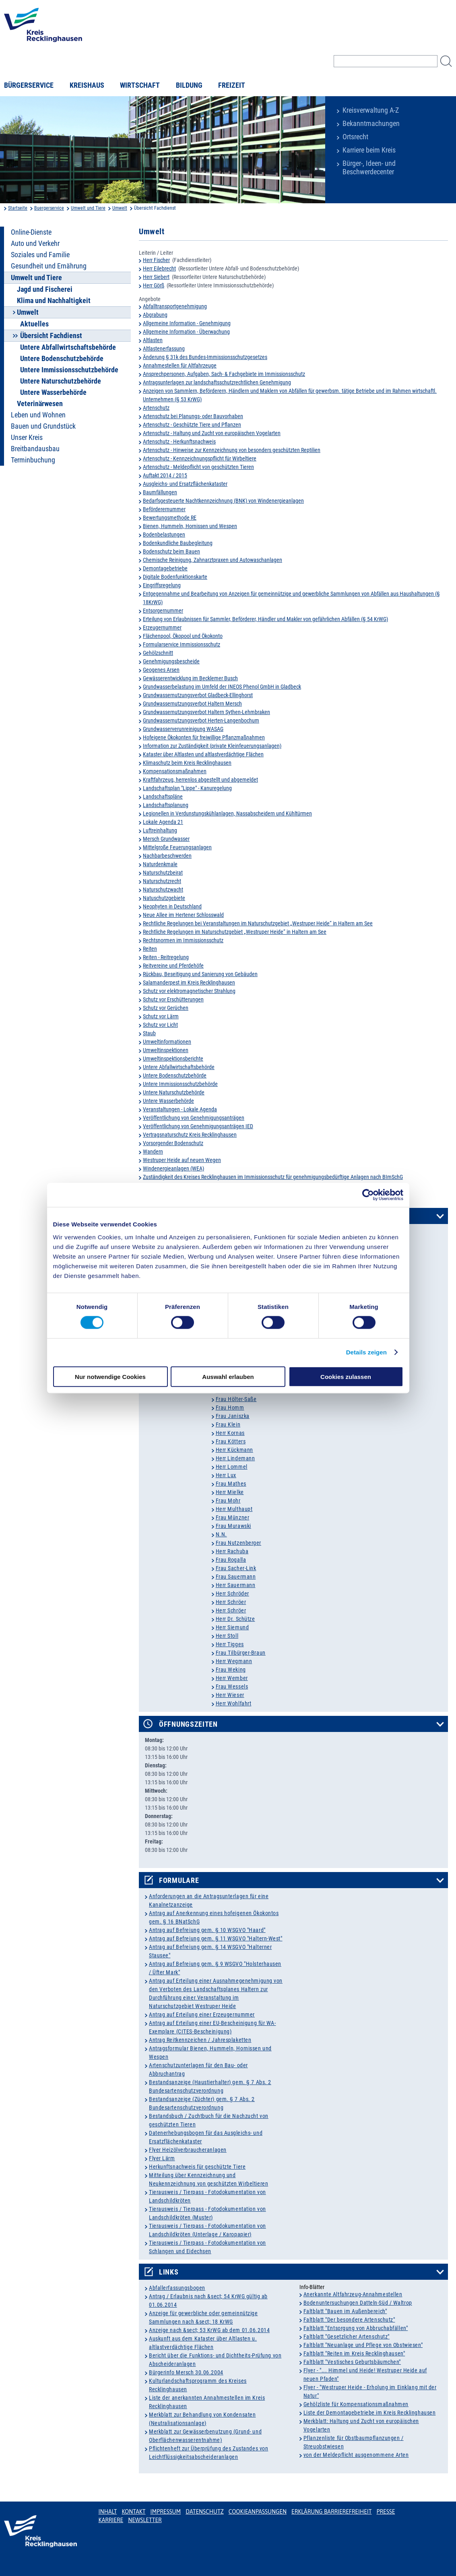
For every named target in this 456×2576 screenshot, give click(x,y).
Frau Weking (231, 1669)
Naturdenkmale (160, 864)
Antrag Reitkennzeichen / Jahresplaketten (200, 2040)
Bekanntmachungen (371, 124)
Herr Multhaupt (234, 1509)
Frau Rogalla (231, 1559)
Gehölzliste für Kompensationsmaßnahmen (356, 2404)
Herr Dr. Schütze (235, 1619)
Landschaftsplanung (165, 805)
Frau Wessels (232, 1686)
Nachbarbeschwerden (167, 855)
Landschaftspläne (163, 796)
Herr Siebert (156, 277)
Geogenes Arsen (161, 670)
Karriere (111, 2520)
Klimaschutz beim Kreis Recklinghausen (187, 763)
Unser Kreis (27, 437)
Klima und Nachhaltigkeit (54, 301)
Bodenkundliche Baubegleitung (178, 543)
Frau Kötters (231, 1441)
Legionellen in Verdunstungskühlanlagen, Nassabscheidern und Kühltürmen (227, 813)
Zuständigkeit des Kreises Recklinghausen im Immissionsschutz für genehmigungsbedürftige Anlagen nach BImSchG (273, 1177)
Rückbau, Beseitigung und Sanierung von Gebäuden (200, 974)
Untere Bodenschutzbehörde (61, 359)
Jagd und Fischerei (44, 289)
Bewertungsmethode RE (169, 517)
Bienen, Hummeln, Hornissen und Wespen (190, 526)
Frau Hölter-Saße (236, 1399)
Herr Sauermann (236, 1585)
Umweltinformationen (167, 1041)
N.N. (221, 1534)
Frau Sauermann (236, 1576)
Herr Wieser (230, 1695)
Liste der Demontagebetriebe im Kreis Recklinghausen (369, 2412)
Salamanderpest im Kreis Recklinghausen (189, 982)
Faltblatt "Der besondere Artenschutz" (349, 2319)
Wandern (153, 1151)
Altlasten (153, 340)
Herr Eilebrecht (159, 268)
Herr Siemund (232, 1627)
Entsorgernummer (163, 610)
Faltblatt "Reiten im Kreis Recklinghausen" (354, 2353)
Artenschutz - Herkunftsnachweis (179, 441)
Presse (386, 2511)
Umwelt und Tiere (88, 208)
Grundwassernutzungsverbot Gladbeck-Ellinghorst (198, 695)
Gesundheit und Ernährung (49, 266)
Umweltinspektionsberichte (173, 1058)
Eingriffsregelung (162, 585)
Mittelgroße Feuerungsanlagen (177, 847)
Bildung (189, 85)
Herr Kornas (230, 1433)
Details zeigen (366, 1352)
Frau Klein (228, 1424)
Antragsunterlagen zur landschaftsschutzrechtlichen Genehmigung (217, 382)
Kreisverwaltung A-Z (371, 110)
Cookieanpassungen (258, 2511)
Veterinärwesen (40, 404)
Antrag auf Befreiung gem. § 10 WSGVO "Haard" (207, 1930)
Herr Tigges (230, 1644)
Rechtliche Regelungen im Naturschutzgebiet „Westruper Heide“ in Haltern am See (234, 932)
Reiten (150, 948)
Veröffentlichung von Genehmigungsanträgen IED (198, 1126)
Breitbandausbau (35, 449)
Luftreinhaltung (160, 830)
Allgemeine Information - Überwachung (186, 331)
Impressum (166, 2511)
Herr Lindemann (235, 1458)
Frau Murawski (233, 1526)
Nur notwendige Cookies (110, 1376)
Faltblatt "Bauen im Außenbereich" (345, 2311)
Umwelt (119, 208)
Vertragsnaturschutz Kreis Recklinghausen (190, 1134)
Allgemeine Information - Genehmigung (187, 323)
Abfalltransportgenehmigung (175, 306)
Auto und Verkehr (35, 243)
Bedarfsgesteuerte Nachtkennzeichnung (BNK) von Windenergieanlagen (223, 500)
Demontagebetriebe (165, 568)
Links (169, 2272)
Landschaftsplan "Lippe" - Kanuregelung (187, 788)
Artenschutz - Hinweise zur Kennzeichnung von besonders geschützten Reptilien (231, 450)
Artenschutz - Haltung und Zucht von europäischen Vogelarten (212, 433)
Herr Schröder (232, 1593)
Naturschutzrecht (162, 881)
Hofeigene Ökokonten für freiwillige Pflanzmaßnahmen (204, 737)
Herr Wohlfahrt (234, 1703)
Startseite (17, 208)
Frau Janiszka (233, 1416)
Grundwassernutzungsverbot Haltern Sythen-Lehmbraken (206, 712)
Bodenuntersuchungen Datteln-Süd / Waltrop (357, 2302)
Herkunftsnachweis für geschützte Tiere (197, 2166)
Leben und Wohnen (38, 415)
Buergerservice (49, 208)
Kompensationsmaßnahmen (174, 771)
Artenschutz (156, 408)
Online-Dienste (31, 232)
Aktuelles (34, 324)
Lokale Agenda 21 (163, 822)
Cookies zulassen (345, 1376)
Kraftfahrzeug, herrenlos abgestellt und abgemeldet (200, 779)
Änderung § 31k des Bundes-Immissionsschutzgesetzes (205, 357)
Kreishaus (87, 85)
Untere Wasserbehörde (53, 392)
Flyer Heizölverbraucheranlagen (188, 2150)
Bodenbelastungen (164, 534)
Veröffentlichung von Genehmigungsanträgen (193, 1118)
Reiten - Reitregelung (166, 957)
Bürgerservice (29, 85)
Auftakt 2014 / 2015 (165, 475)
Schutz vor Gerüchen (165, 1008)
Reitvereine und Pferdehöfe (173, 965)
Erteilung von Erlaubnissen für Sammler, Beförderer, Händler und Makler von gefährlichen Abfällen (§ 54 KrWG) (265, 619)
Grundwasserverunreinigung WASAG (183, 729)
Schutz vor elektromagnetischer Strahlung (189, 991)
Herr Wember (232, 1678)
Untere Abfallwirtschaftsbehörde (68, 347)
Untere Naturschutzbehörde (60, 381)
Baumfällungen (160, 492)
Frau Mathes (231, 1483)
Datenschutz (205, 2511)
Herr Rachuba (232, 1551)
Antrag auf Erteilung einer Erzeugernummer (202, 2014)
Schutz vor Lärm (161, 1016)
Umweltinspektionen (165, 1050)
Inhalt (108, 2511)
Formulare (179, 1880)
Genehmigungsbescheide (171, 661)
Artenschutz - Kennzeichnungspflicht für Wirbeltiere (199, 458)
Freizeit (231, 85)
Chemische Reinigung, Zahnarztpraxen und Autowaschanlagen (212, 560)
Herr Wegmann (234, 1661)
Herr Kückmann (234, 1450)
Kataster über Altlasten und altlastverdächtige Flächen (203, 754)
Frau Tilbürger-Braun (241, 1652)
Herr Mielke (230, 1492)
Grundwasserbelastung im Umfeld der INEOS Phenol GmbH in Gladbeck (222, 686)
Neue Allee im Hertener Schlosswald (183, 915)
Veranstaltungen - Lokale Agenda (180, 1109)
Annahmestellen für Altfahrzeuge (180, 365)
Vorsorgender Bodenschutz (173, 1143)
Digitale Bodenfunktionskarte (175, 577)
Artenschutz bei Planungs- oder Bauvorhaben (193, 416)
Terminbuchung (33, 460)
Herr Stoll (227, 1636)
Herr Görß (153, 285)
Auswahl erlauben (228, 1376)
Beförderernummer (164, 509)
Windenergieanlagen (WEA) (173, 1168)
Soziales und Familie (40, 255)
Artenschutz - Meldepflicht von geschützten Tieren (198, 467)
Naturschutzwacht (163, 889)
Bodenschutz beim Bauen (171, 551)
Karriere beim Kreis (369, 150)
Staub (149, 1033)
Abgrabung (155, 315)
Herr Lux (226, 1475)
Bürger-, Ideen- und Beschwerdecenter (369, 167)
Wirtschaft (140, 85)
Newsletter (144, 2520)
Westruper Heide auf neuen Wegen (182, 1160)
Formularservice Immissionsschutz (181, 644)
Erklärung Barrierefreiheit (331, 2511)
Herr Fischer (156, 260)
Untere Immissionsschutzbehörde (69, 370)
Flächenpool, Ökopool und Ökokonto (183, 636)
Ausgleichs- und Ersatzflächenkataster (185, 484)
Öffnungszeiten (188, 1724)
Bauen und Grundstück (43, 426)
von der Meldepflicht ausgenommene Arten (356, 2455)
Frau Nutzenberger (239, 1543)
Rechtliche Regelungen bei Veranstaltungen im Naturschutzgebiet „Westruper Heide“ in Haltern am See (258, 923)
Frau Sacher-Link (236, 1568)
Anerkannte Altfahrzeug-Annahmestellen (352, 2294)
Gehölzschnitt (158, 653)
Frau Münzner (233, 1517)
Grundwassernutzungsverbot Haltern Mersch (192, 703)
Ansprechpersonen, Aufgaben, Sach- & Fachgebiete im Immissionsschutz (224, 374)
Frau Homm (230, 1407)
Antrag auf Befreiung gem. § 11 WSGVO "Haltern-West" (216, 1938)
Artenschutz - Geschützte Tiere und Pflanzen (192, 424)
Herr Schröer (231, 1602)
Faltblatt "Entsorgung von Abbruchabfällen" (355, 2328)
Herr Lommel (232, 1466)
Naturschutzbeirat (163, 872)
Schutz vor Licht (160, 1025)
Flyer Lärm (162, 2158)
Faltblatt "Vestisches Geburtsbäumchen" (352, 2362)
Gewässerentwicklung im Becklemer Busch (190, 678)
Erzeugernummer (162, 627)
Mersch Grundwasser (166, 839)
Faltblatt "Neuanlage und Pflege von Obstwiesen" (363, 2345)
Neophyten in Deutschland (172, 906)
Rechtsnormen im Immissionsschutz (183, 940)
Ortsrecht (355, 137)
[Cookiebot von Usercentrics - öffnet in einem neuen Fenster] (368, 1195)
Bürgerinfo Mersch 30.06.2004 (186, 2372)
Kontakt (133, 2511)
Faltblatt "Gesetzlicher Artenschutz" (346, 2336)
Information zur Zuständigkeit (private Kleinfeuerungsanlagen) (212, 746)
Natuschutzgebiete (164, 898)
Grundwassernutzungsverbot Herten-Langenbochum (201, 720)
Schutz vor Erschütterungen (173, 999)
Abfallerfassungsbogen (177, 2288)
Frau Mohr (228, 1500)
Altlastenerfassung (164, 348)
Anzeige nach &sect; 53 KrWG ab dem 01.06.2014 (209, 2330)
